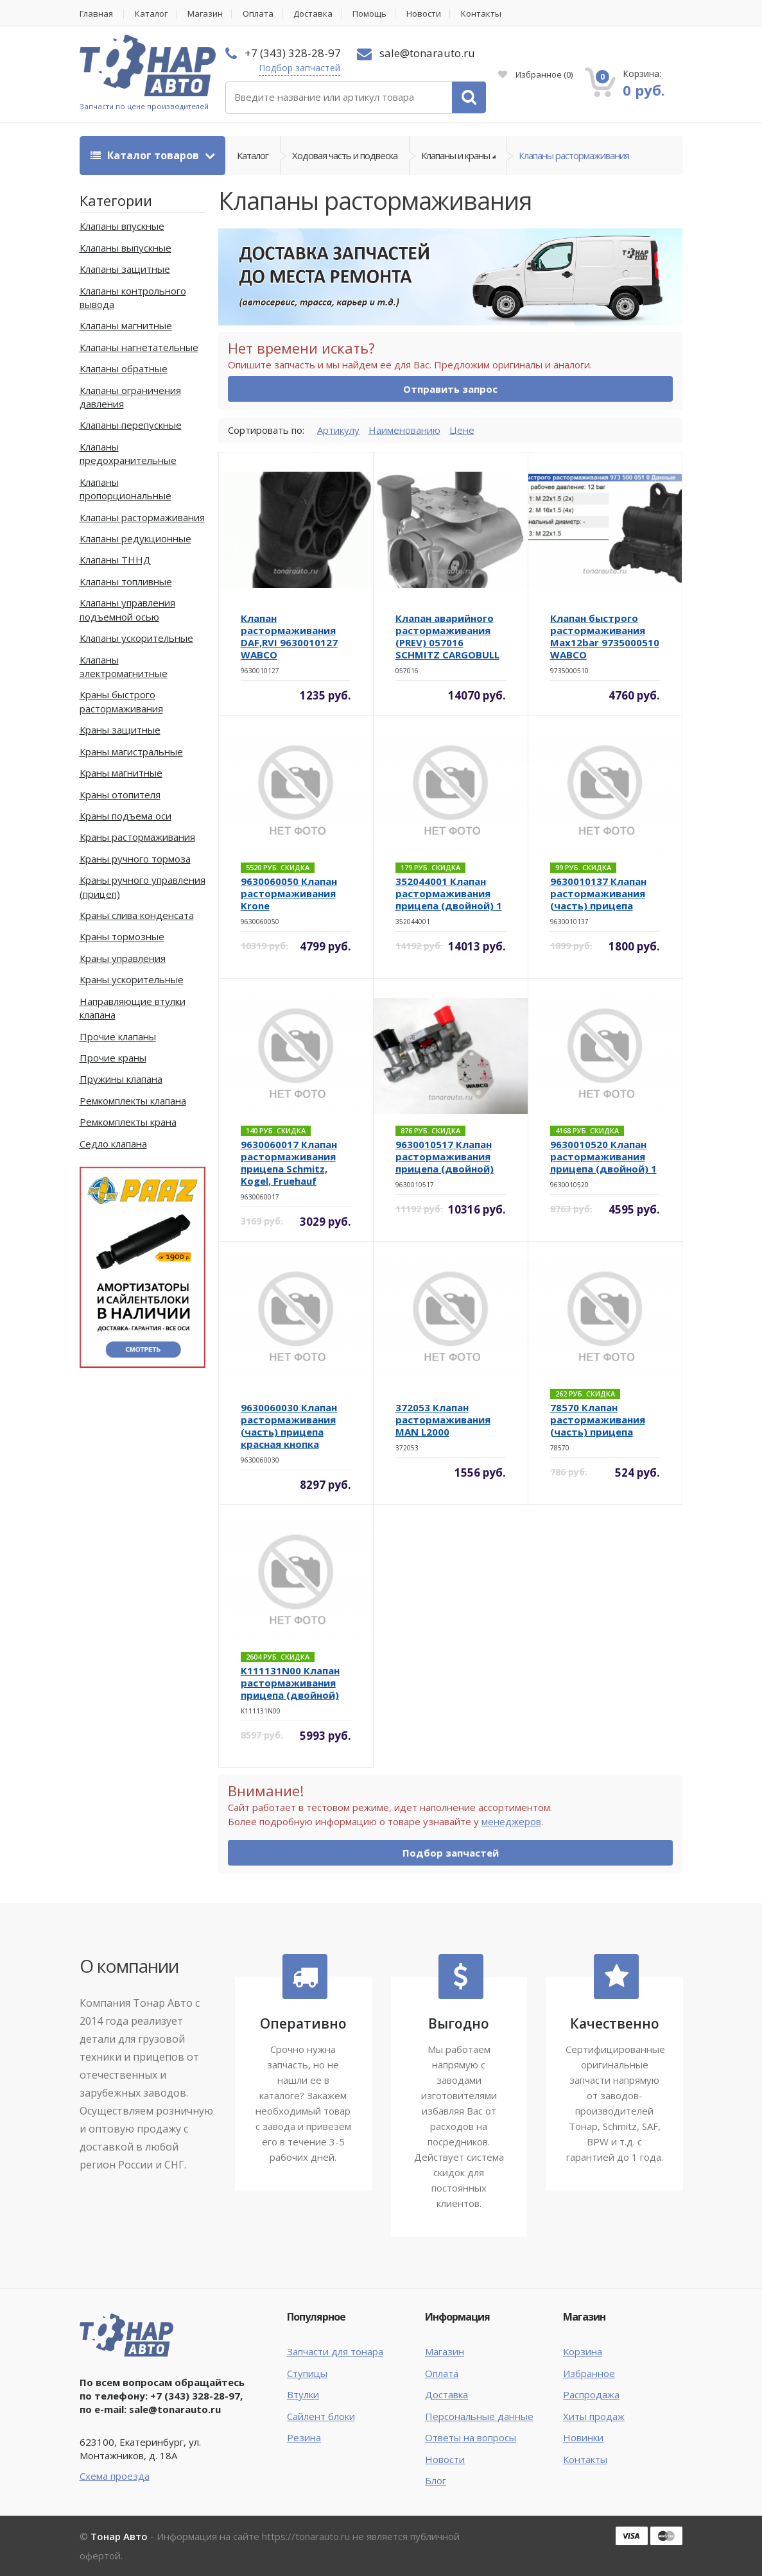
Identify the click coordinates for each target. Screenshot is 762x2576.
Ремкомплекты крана (128, 1121)
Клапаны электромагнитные (124, 666)
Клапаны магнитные (126, 325)
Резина (304, 2437)
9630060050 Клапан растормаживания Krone (289, 893)
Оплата (258, 14)
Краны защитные (120, 729)
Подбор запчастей (299, 68)
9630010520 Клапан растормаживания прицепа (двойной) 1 (603, 1156)
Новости (423, 14)
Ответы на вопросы (470, 2437)
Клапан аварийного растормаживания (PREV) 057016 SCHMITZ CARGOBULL (447, 636)
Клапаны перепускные (131, 424)
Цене (461, 430)
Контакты (481, 14)
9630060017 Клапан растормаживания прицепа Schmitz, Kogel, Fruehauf (289, 1162)
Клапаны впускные (122, 225)
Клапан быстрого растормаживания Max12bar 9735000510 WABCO (604, 636)
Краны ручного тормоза (135, 858)
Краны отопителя (120, 794)
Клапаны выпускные (125, 247)
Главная (96, 14)
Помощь (369, 14)
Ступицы (307, 2373)
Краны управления (123, 958)
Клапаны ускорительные (136, 637)
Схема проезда (115, 2475)
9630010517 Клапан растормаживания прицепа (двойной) (444, 1156)
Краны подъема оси (125, 815)
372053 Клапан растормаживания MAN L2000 (442, 1419)
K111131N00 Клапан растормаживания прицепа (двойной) (290, 1682)
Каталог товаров (146, 155)
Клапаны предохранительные (128, 453)
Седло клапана (113, 1143)
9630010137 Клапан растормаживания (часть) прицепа (598, 893)
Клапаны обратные (124, 368)
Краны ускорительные (132, 979)
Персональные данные (479, 2416)
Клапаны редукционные (135, 538)
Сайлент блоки (321, 2416)
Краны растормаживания (137, 836)
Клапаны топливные (126, 581)
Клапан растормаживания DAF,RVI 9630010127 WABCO (289, 636)
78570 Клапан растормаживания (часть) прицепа (597, 1419)
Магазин (205, 14)
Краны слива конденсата (137, 915)
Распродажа (591, 2394)
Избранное (535, 74)
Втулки (303, 2394)
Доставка (313, 14)
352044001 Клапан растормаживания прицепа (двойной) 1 (448, 893)
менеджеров (511, 1821)
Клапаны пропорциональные (125, 489)
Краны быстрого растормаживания (121, 701)
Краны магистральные (131, 751)
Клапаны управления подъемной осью (127, 609)
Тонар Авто (119, 2536)
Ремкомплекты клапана (133, 1100)
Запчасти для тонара (335, 2351)
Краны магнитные (121, 772)
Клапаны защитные (125, 268)
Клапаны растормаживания (574, 155)
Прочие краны (113, 1057)
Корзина (582, 2351)
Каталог (151, 14)
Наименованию (404, 430)
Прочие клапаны (118, 1036)
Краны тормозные (122, 936)
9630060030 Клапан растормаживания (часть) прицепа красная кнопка (289, 1425)
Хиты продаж (594, 2416)
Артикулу (338, 430)
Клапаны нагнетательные (139, 347)
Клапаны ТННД (115, 559)
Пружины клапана (121, 1078)
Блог (435, 2480)
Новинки (583, 2437)
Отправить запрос (450, 388)
